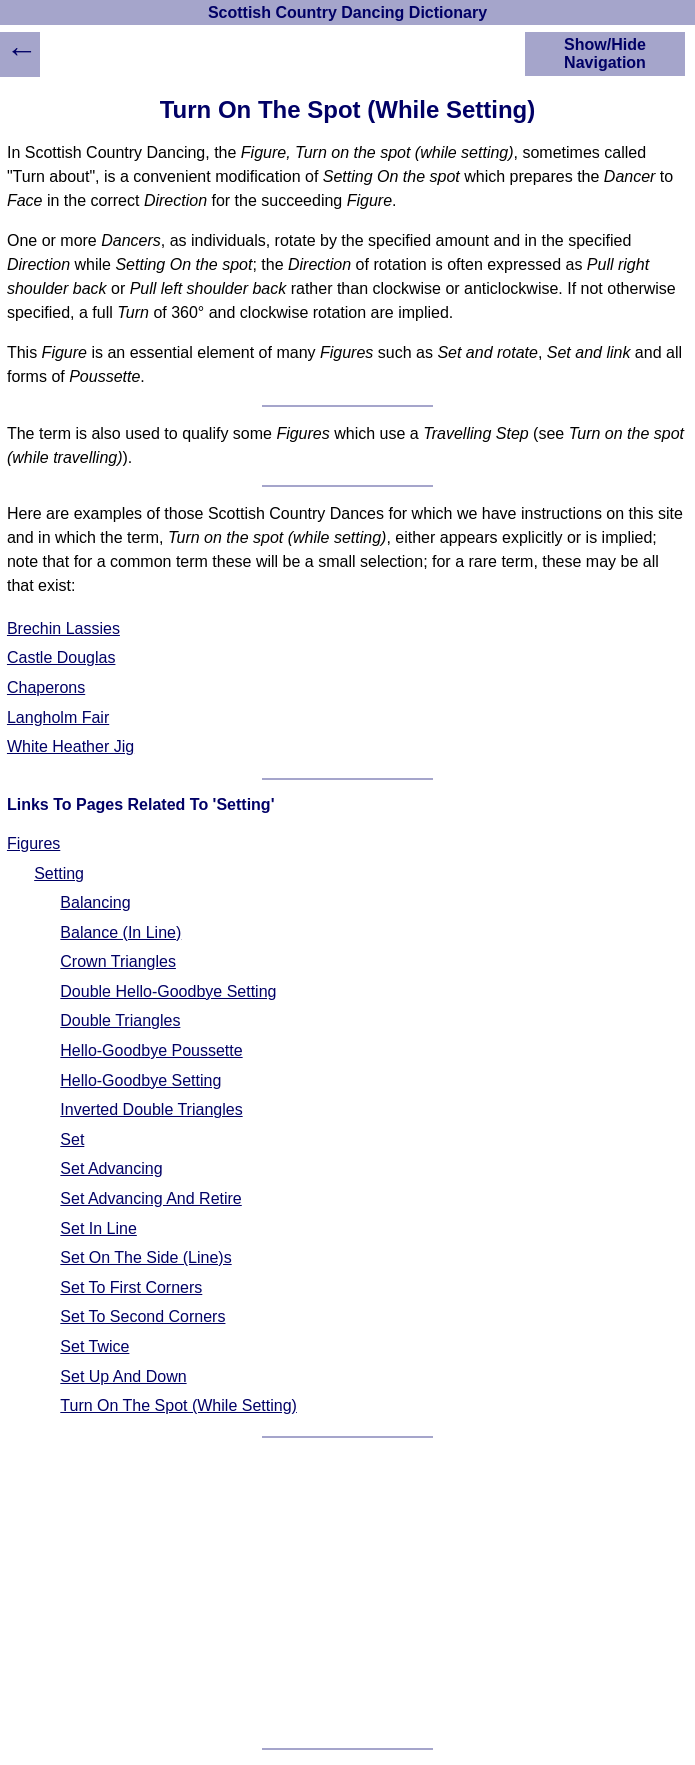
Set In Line (98, 1228)
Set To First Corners (131, 1287)
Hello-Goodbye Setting (140, 1080)
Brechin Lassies (63, 628)
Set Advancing (111, 1168)
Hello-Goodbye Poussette (151, 1050)
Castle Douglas (61, 657)
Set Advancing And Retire (150, 1198)
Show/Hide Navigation (605, 53)
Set (72, 1139)
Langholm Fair (58, 717)
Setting (59, 873)
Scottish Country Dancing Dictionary (347, 12)
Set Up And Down (123, 1376)
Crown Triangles (118, 961)
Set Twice (94, 1346)
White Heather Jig (70, 746)
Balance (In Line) (120, 932)
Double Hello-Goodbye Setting (168, 991)
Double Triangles (120, 1020)
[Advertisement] (347, 1593)
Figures (33, 843)
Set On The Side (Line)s (145, 1257)
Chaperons (46, 687)
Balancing (95, 902)
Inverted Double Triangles (151, 1109)
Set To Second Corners (142, 1316)
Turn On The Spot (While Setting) (178, 1405)
